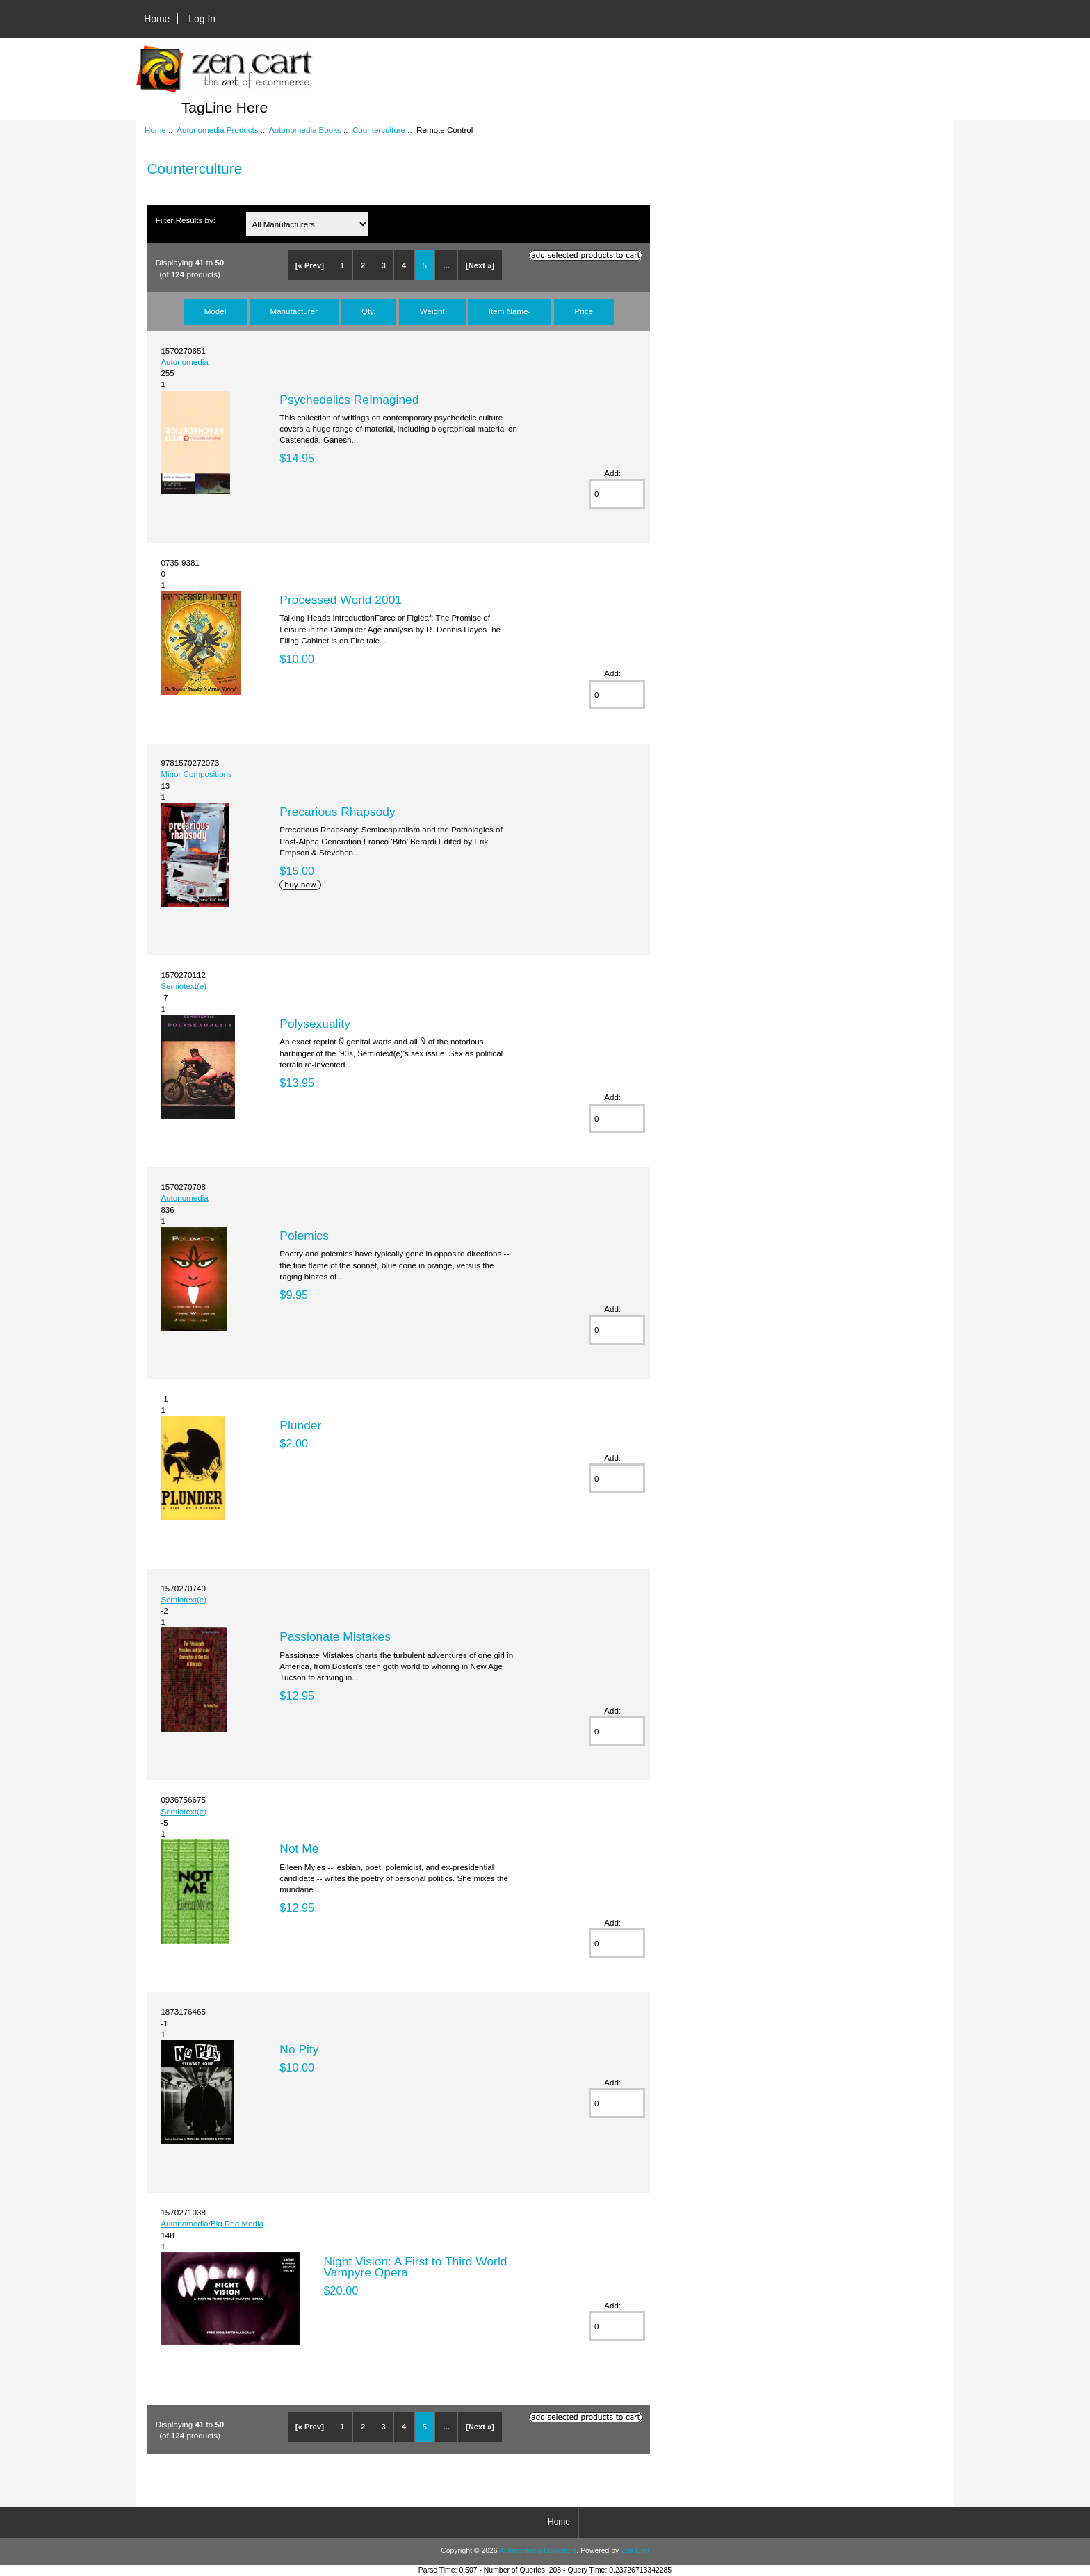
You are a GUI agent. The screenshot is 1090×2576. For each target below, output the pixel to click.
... (446, 265)
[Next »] (480, 265)
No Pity (298, 2049)
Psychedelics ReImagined (348, 400)
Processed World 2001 (340, 600)
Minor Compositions (196, 773)
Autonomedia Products (217, 129)
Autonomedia (184, 361)
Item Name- (510, 310)
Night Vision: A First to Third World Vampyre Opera (415, 2266)
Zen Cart (635, 2550)
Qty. (368, 310)
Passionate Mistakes (335, 1636)
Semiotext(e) (183, 985)
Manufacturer (294, 310)
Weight (432, 310)
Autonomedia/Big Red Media (212, 2223)
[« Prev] (309, 265)
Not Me (298, 1848)
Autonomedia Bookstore (537, 2550)
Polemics (304, 1235)
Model (215, 310)
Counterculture (378, 129)
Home (157, 18)
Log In (201, 18)
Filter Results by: (185, 219)
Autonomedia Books (305, 129)
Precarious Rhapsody (337, 812)
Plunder (300, 1425)
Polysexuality (314, 1024)
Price (584, 310)
